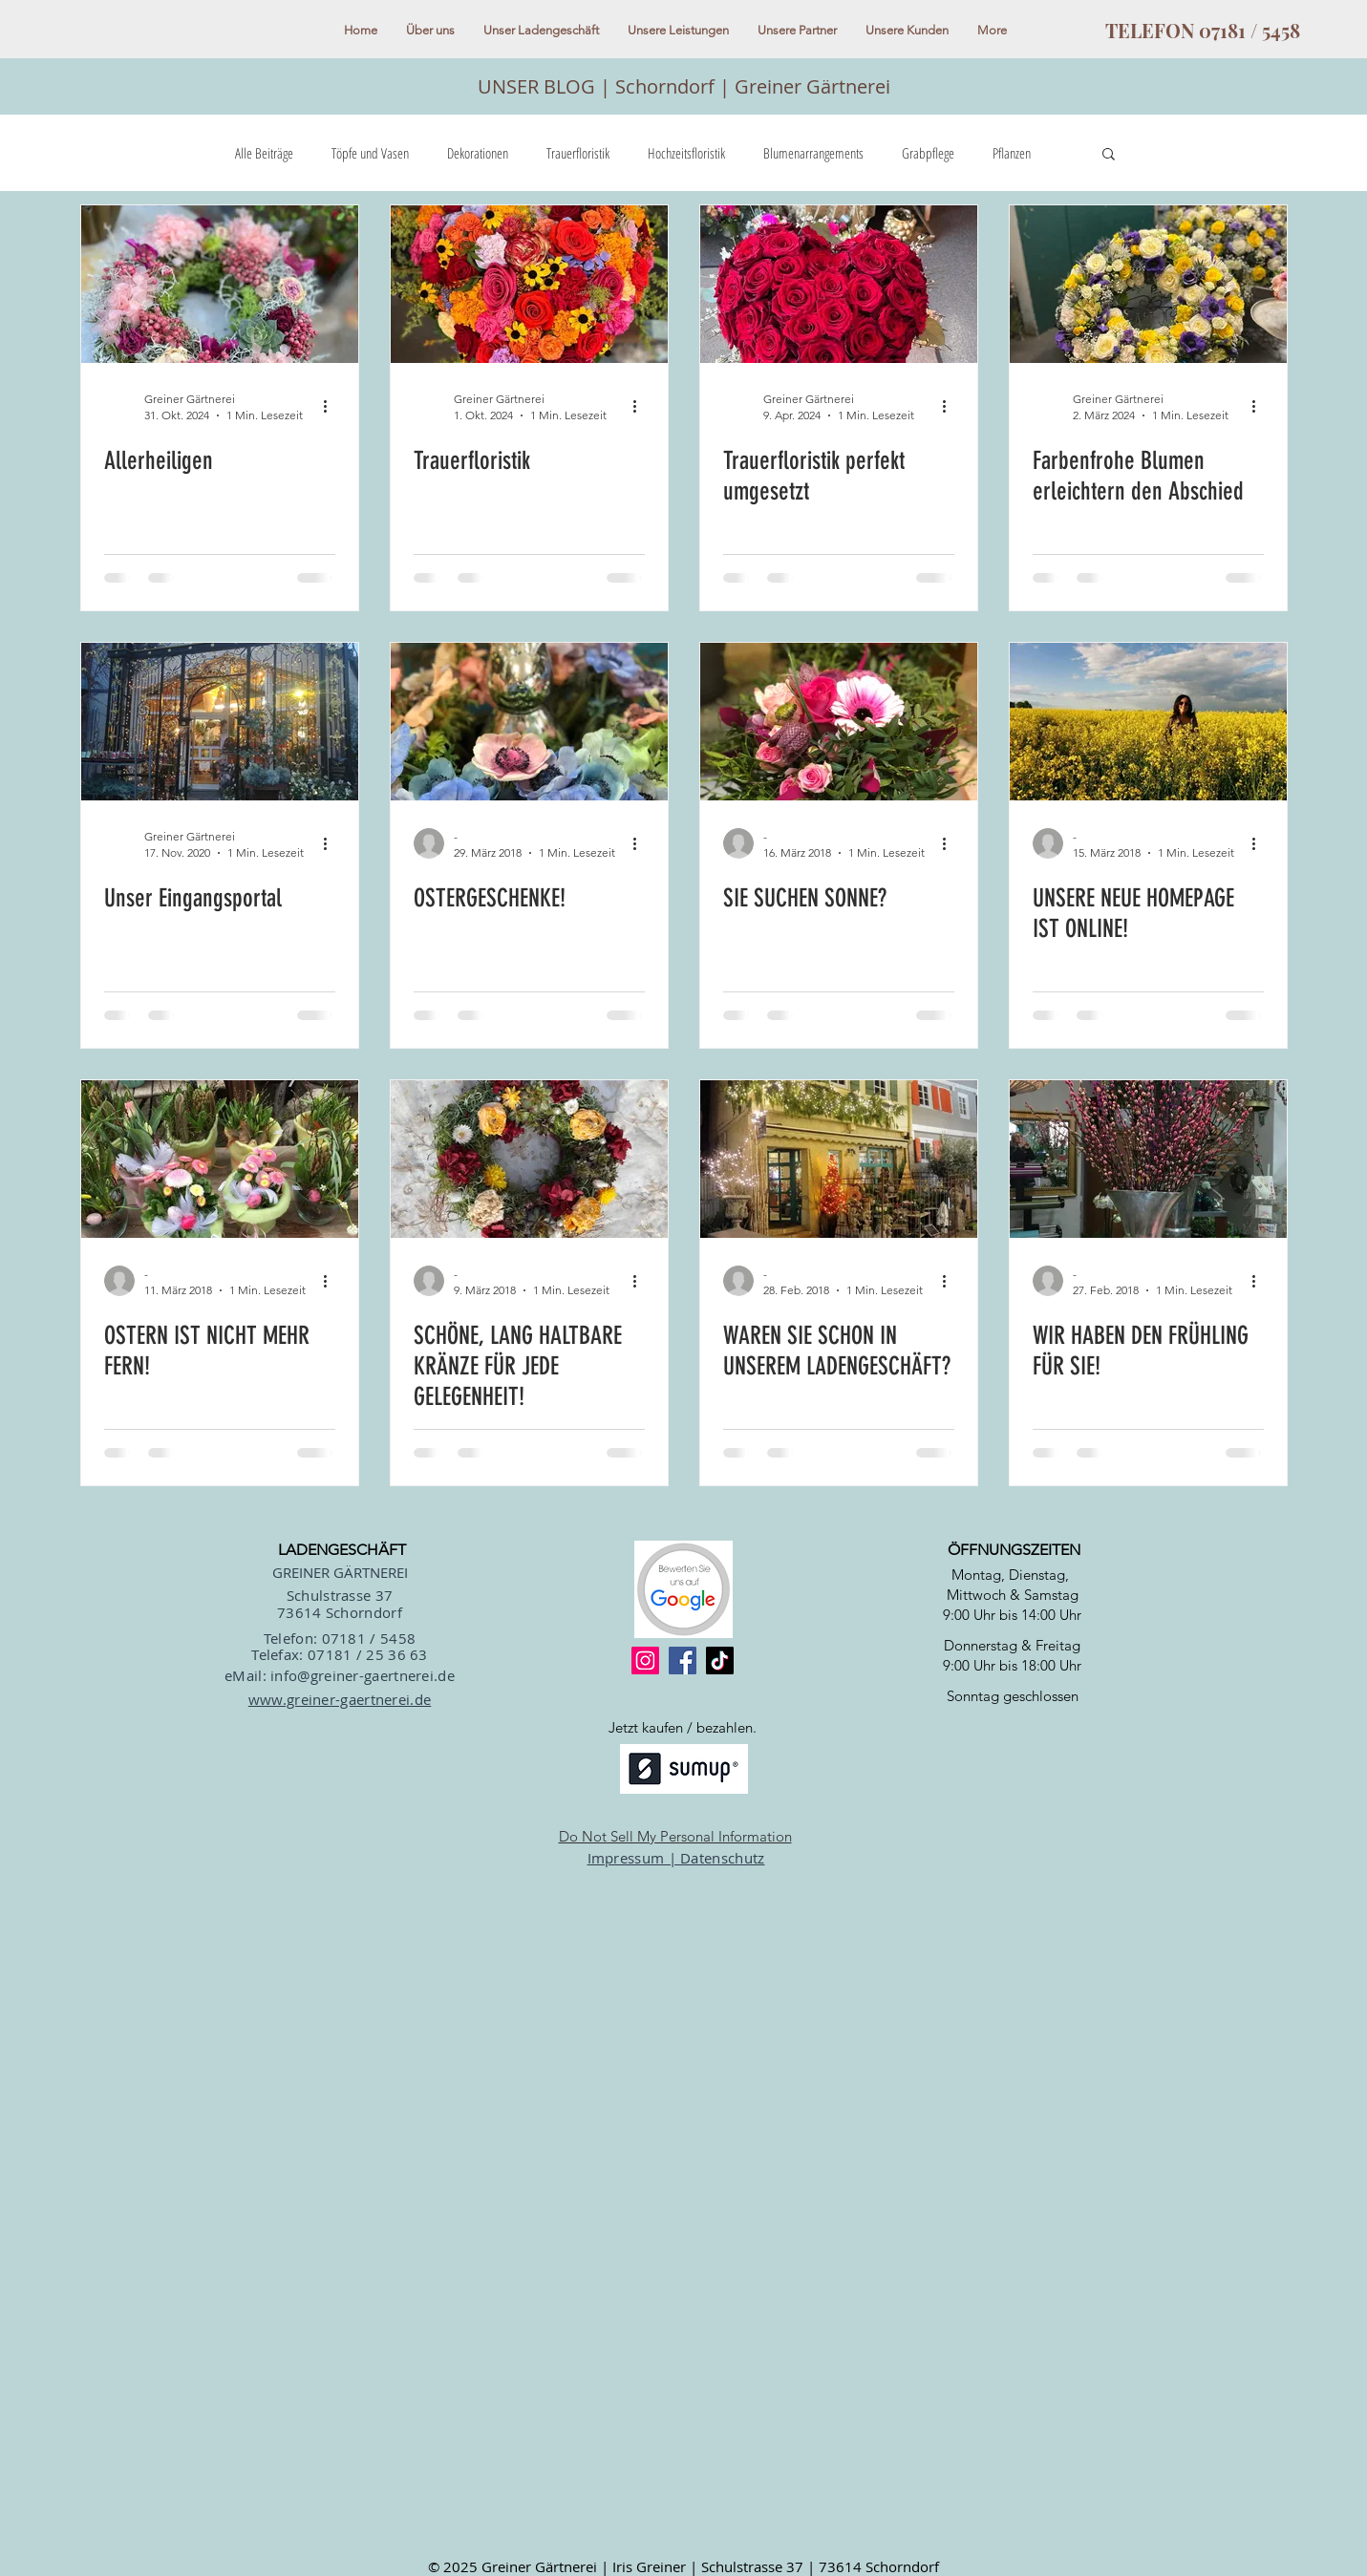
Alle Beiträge (264, 152)
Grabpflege (928, 152)
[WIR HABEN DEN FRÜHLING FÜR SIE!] (1148, 1159)
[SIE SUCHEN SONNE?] (838, 721)
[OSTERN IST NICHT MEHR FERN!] (219, 1159)
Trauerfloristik (577, 152)
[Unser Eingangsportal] (219, 721)
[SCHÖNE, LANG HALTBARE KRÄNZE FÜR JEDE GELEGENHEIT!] (529, 1159)
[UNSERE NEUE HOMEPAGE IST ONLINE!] (1148, 721)
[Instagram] (645, 1660)
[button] (1109, 155)
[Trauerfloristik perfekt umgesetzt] (838, 284)
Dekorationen (477, 152)
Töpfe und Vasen (370, 152)
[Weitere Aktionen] (332, 405)
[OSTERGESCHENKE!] (529, 721)
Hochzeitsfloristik (686, 152)
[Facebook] (682, 1660)
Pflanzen (1012, 152)
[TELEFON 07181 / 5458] (1203, 30)
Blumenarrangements (813, 152)
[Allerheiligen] (219, 284)
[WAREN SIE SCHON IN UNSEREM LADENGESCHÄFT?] (838, 1159)
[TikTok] (720, 1660)
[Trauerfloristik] (529, 284)
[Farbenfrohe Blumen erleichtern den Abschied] (1148, 284)
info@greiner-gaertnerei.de (362, 1675)
